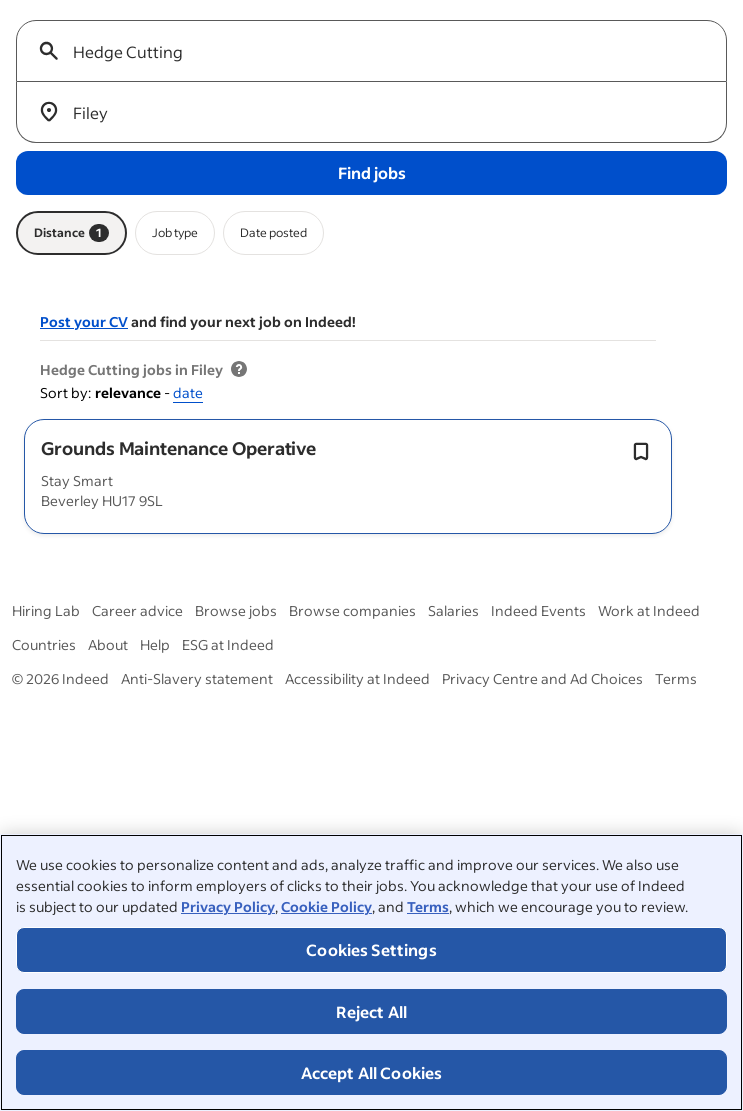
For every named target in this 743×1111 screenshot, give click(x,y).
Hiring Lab (46, 610)
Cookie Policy (326, 906)
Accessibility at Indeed (357, 678)
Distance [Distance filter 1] (71, 233)
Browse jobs (236, 610)
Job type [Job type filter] (175, 232)
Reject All (372, 1011)
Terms (428, 906)
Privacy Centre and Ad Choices (542, 678)
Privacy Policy (228, 906)
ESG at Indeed (228, 644)
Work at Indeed (649, 610)
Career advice (137, 610)
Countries (44, 644)
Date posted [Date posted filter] (273, 232)
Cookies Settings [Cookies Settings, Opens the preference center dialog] (371, 949)
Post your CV (84, 321)
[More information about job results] (239, 370)
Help (155, 644)
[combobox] (379, 51)
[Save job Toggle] (641, 452)
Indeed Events (538, 610)
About (108, 644)
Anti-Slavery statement (197, 678)
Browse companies (352, 610)
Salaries (453, 610)
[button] (178, 448)
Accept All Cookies (372, 1072)
